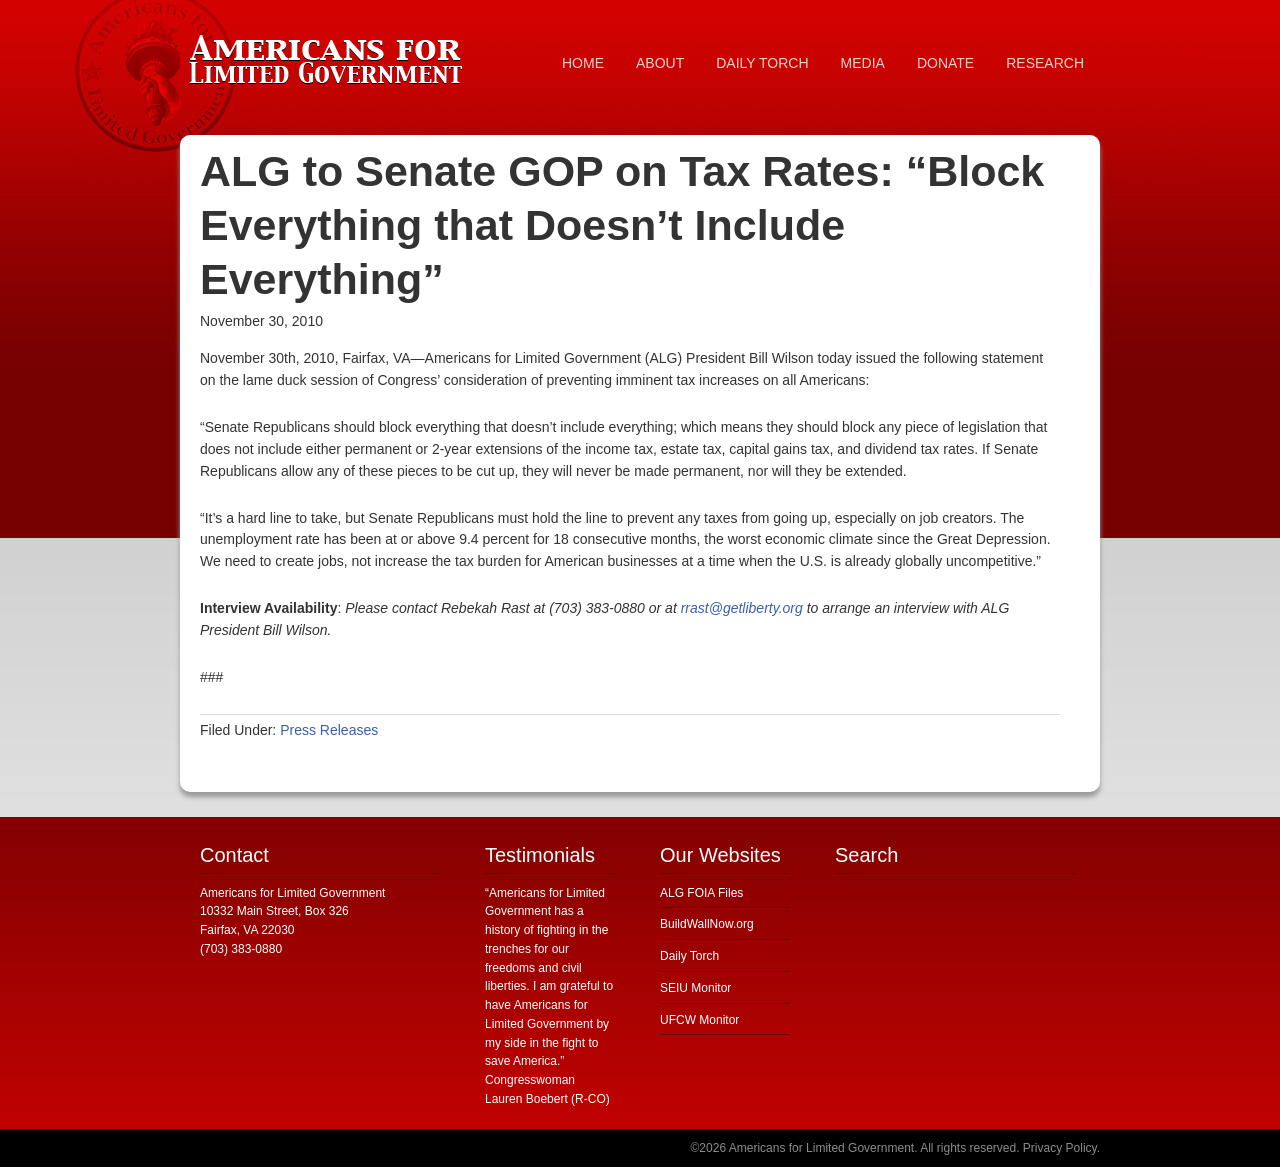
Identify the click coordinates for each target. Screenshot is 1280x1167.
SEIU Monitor (695, 988)
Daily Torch (689, 956)
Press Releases (329, 730)
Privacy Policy (1060, 1148)
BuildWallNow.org (707, 924)
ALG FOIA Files (701, 893)
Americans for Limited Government (330, 55)
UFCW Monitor (699, 1020)
